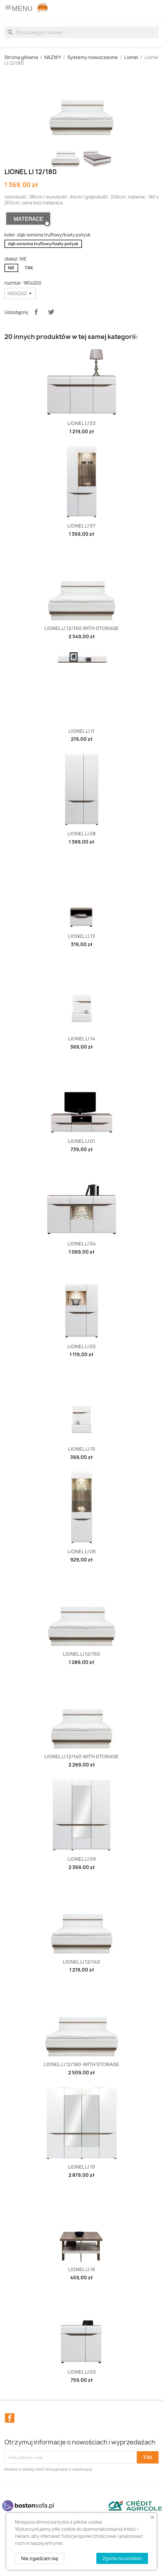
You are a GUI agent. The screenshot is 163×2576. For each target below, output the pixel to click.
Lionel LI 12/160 (81, 1654)
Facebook (9, 2418)
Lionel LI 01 (81, 1141)
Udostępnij (36, 312)
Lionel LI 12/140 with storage (81, 1756)
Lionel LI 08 (82, 833)
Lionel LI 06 (82, 1551)
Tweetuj (51, 312)
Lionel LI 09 (82, 1859)
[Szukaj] (81, 32)
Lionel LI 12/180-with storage (81, 2064)
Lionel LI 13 (81, 936)
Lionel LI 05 (82, 1346)
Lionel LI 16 (81, 2269)
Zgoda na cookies (122, 2558)
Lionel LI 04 (82, 1243)
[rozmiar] (20, 293)
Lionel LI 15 (81, 1449)
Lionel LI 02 (82, 2372)
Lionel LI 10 (81, 2167)
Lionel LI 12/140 (81, 1962)
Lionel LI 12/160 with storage (81, 628)
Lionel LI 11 (81, 731)
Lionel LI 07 (81, 526)
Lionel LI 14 (81, 1038)
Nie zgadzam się (39, 2558)
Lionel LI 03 (82, 423)
